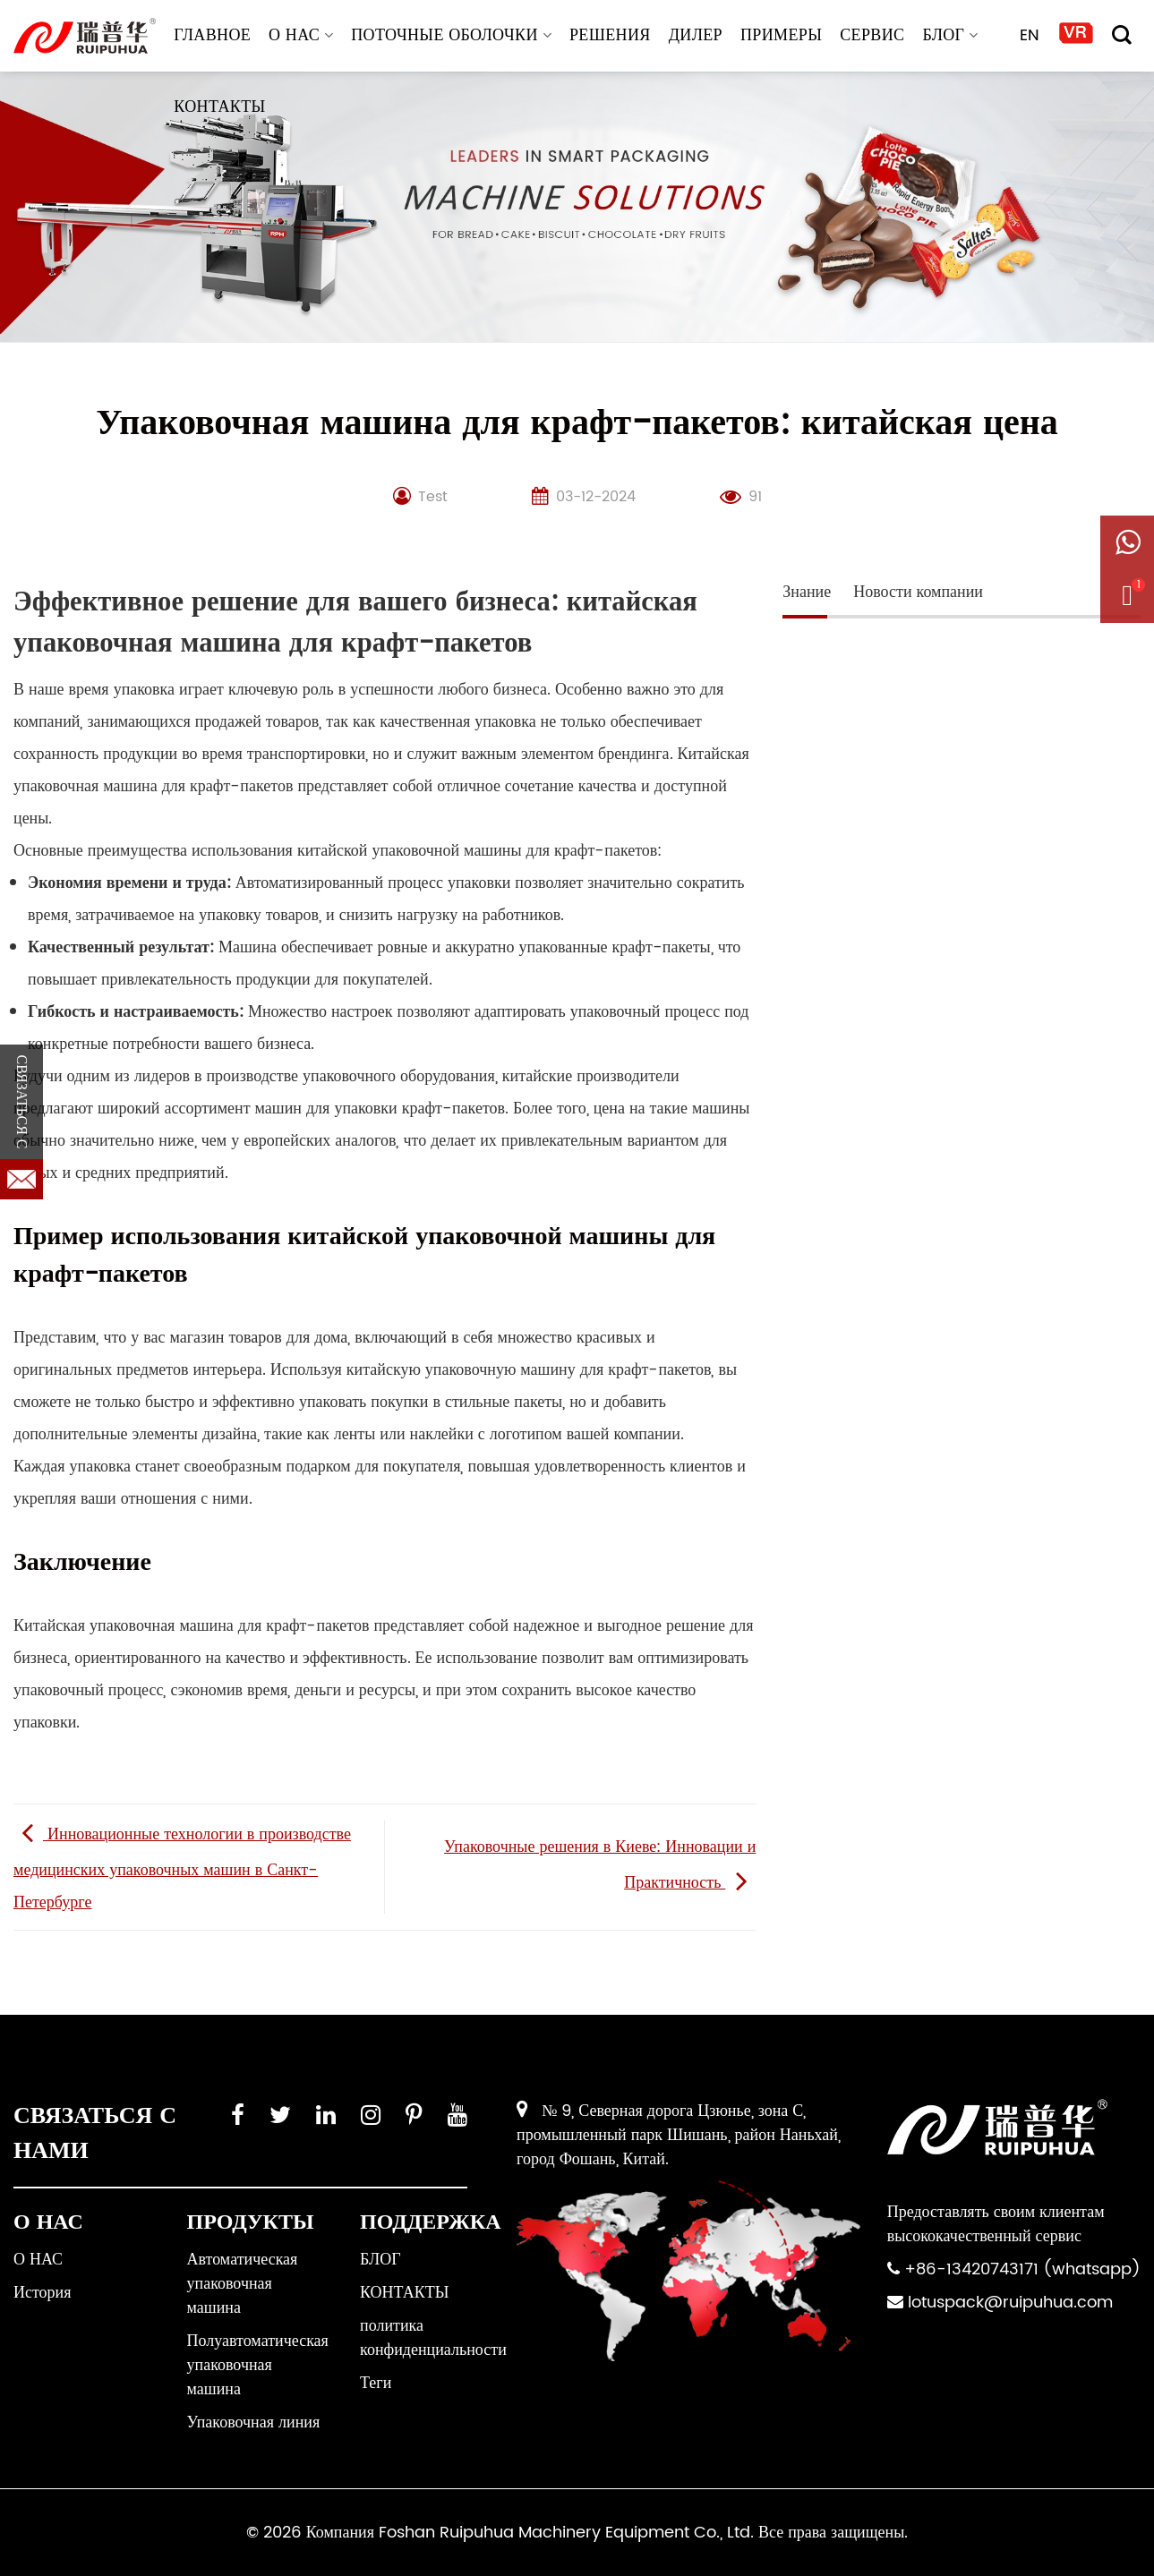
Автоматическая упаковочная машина (242, 2284)
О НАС (301, 35)
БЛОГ (950, 35)
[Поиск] (1122, 35)
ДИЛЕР (695, 35)
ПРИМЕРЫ (781, 35)
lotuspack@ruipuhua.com (1010, 2303)
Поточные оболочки (451, 35)
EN (1030, 35)
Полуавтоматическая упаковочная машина (258, 2365)
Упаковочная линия (254, 2422)
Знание (806, 592)
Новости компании (918, 592)
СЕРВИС (872, 35)
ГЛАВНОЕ (212, 35)
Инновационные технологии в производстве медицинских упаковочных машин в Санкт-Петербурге (182, 1868)
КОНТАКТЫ (219, 107)
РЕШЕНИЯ (610, 35)
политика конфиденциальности (433, 2338)
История (42, 2293)
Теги (375, 2383)
